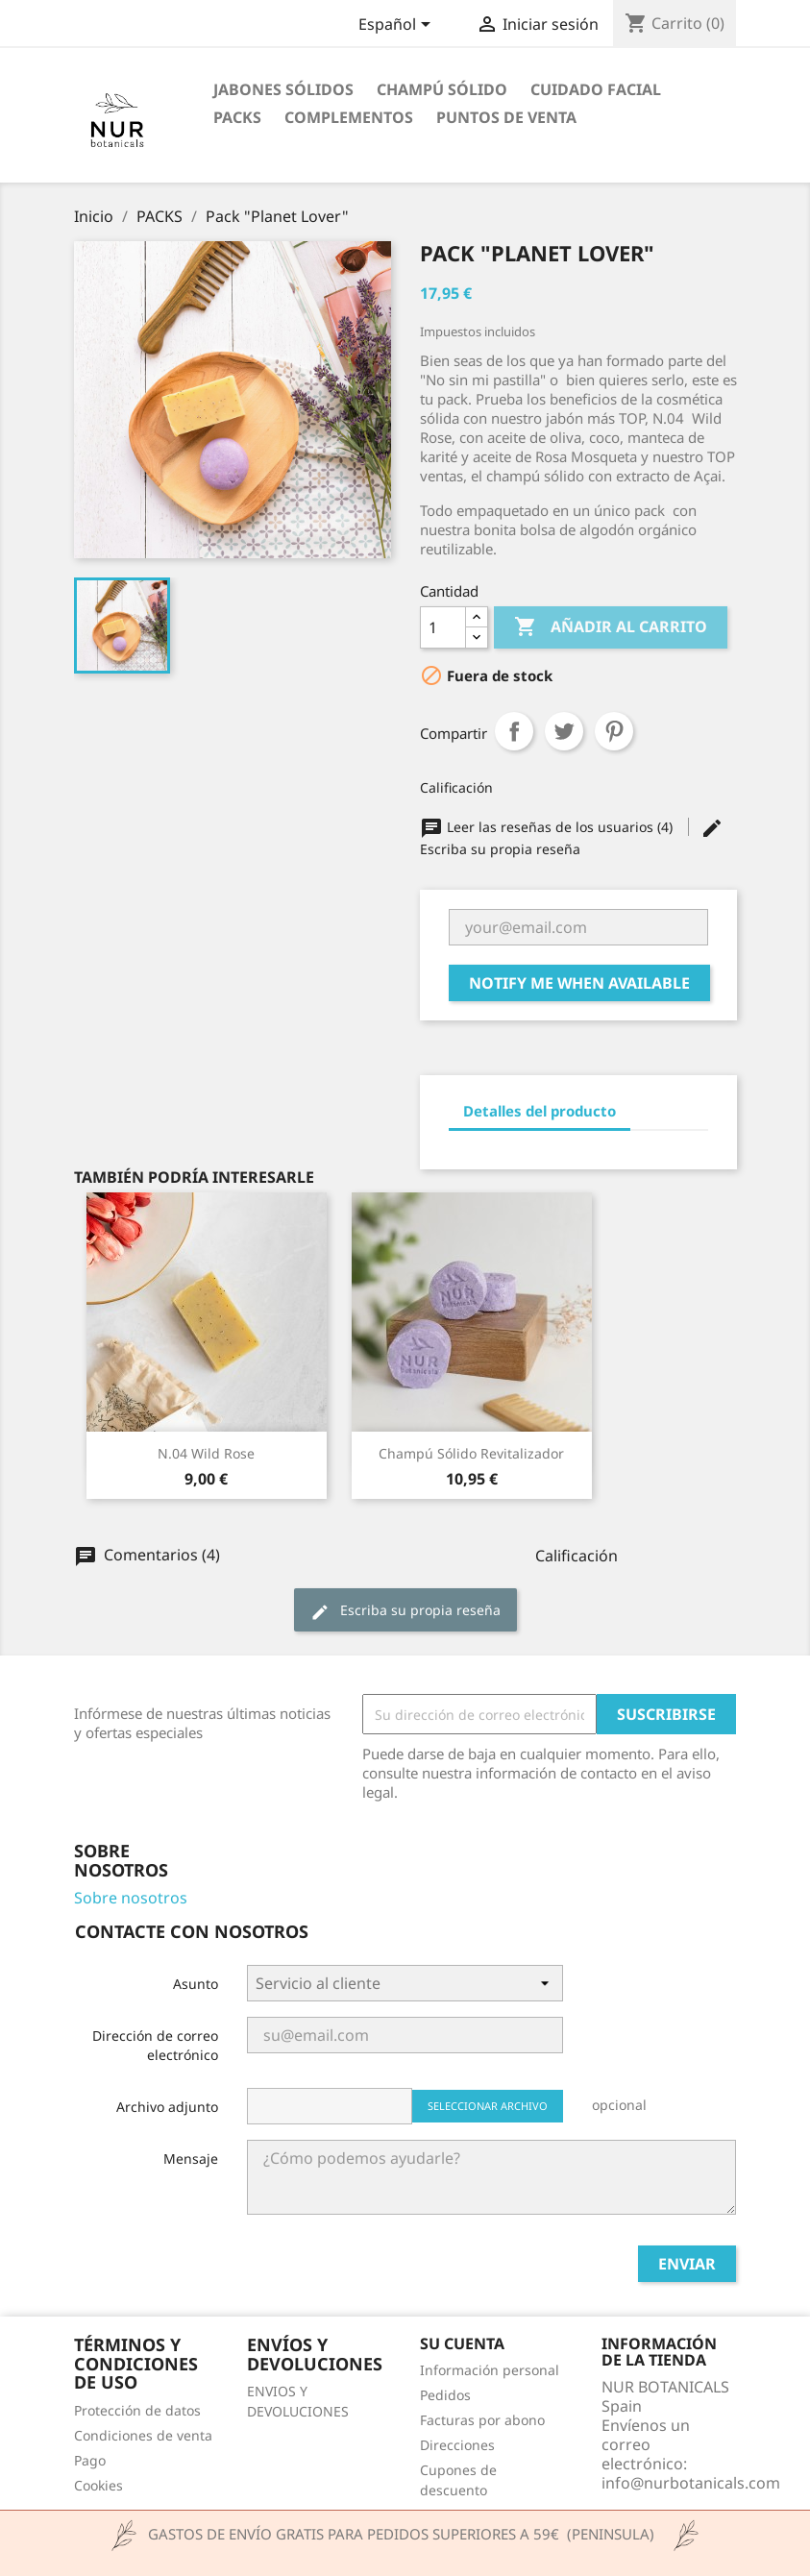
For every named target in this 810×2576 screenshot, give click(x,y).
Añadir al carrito (610, 627)
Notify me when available (579, 983)
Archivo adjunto (167, 2107)
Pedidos (445, 2395)
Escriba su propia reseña (405, 1611)
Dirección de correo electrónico (155, 2045)
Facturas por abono (482, 2420)
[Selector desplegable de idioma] (397, 25)
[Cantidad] (443, 627)
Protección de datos (137, 2410)
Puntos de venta (506, 117)
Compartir (514, 731)
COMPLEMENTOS (348, 117)
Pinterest (614, 731)
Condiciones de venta (143, 2435)
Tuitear (564, 731)
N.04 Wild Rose (206, 1453)
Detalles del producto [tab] (539, 1110)
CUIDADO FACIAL (595, 89)
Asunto (195, 1984)
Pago (90, 2460)
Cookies (98, 2485)
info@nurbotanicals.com (690, 2482)
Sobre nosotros (130, 1897)
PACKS (237, 117)
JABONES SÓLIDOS (283, 89)
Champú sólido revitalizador (471, 1453)
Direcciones (457, 2445)
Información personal (489, 2370)
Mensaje (190, 2158)
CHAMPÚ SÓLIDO (442, 89)
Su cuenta (462, 2343)
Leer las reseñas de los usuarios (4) (548, 827)
